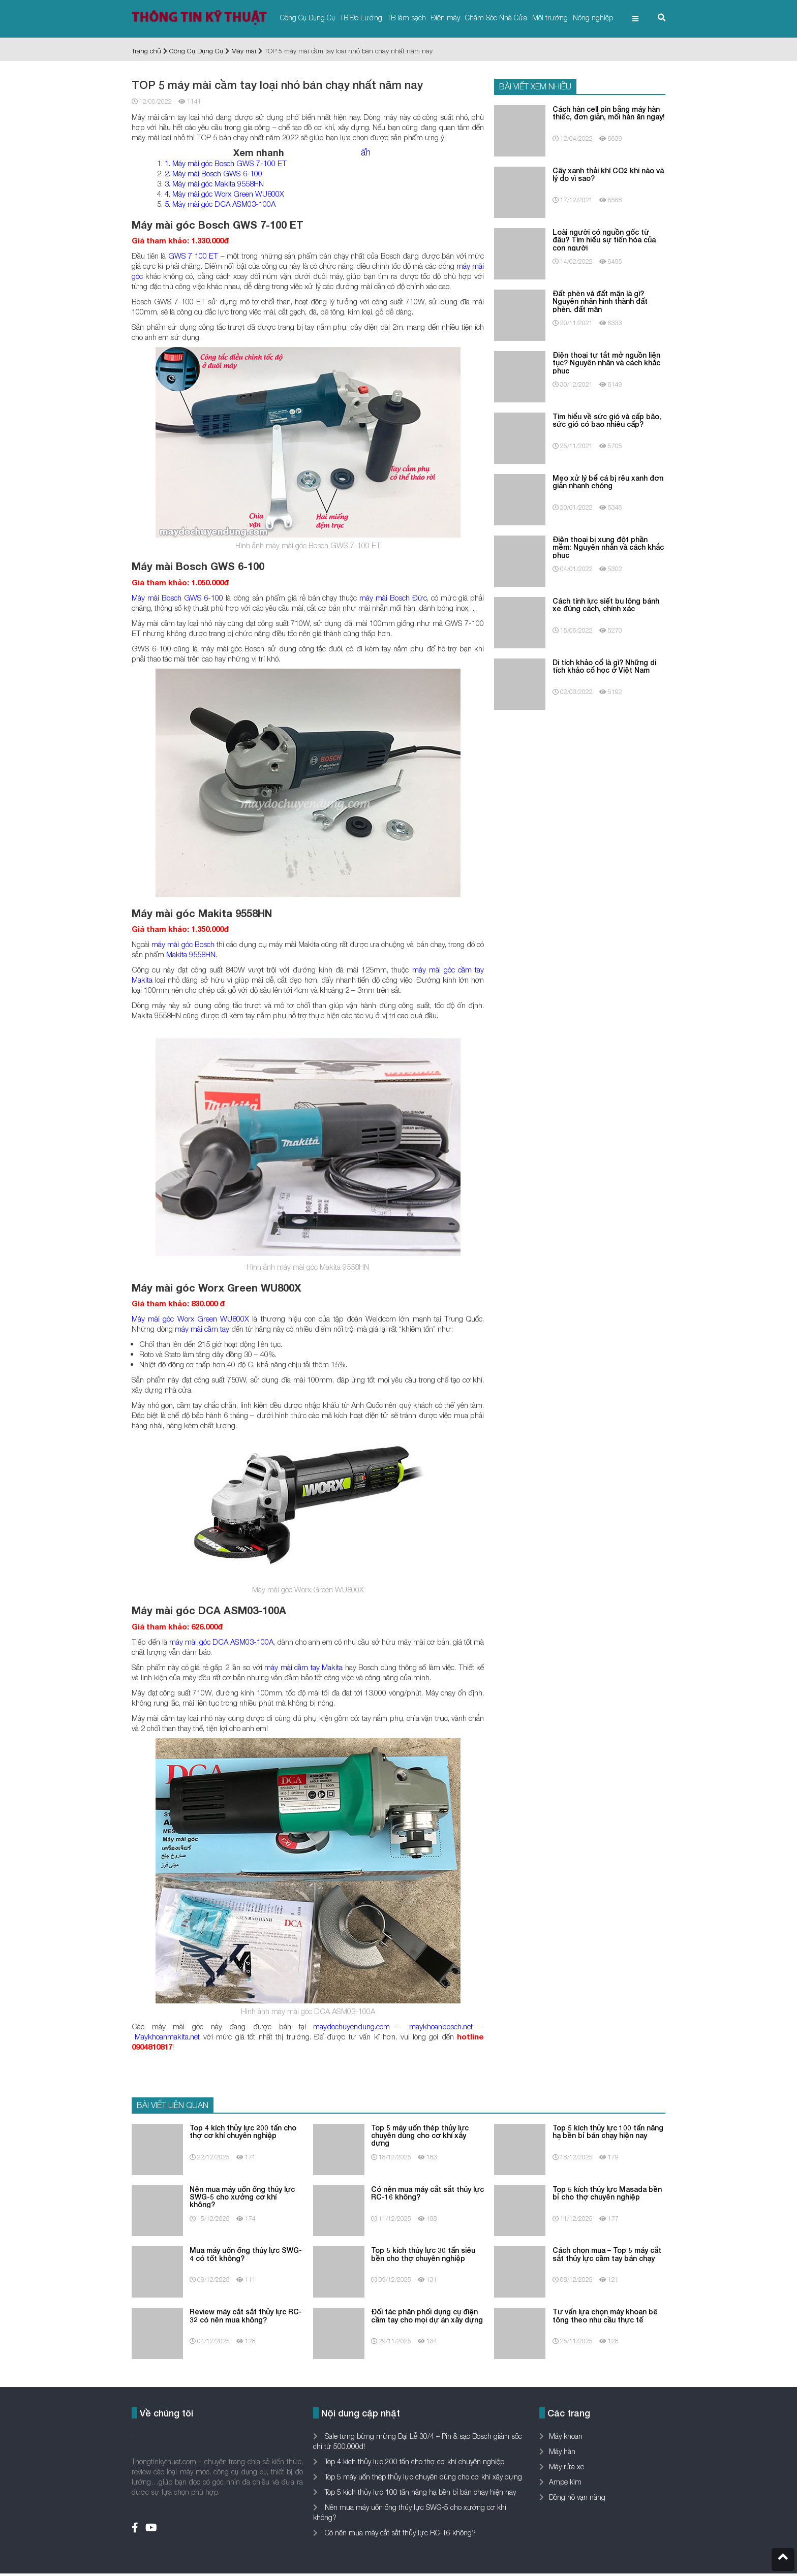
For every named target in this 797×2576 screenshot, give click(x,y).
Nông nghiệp (593, 17)
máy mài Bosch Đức (393, 597)
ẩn (366, 152)
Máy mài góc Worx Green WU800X (190, 1318)
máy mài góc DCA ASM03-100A (221, 1641)
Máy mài (243, 51)
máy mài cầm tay (202, 1328)
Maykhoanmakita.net (167, 2036)
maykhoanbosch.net (441, 2026)
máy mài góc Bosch (182, 944)
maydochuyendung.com (351, 2026)
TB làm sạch (406, 17)
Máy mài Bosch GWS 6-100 (178, 597)
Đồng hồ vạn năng (577, 2497)
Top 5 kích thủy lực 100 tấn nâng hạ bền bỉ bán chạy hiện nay (419, 2492)
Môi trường (550, 17)
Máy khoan (566, 2436)
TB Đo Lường (361, 17)
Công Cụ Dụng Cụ (307, 17)
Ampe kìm (565, 2481)
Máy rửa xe (566, 2466)
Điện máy (445, 17)
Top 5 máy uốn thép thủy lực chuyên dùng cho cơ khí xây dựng (422, 2476)
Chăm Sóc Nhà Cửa (496, 17)
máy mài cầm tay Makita (303, 1667)
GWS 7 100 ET (193, 255)
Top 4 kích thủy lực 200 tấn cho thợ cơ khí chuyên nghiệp (413, 2461)
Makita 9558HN (191, 954)
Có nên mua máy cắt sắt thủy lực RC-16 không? (399, 2532)
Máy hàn (562, 2451)
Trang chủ (146, 51)
